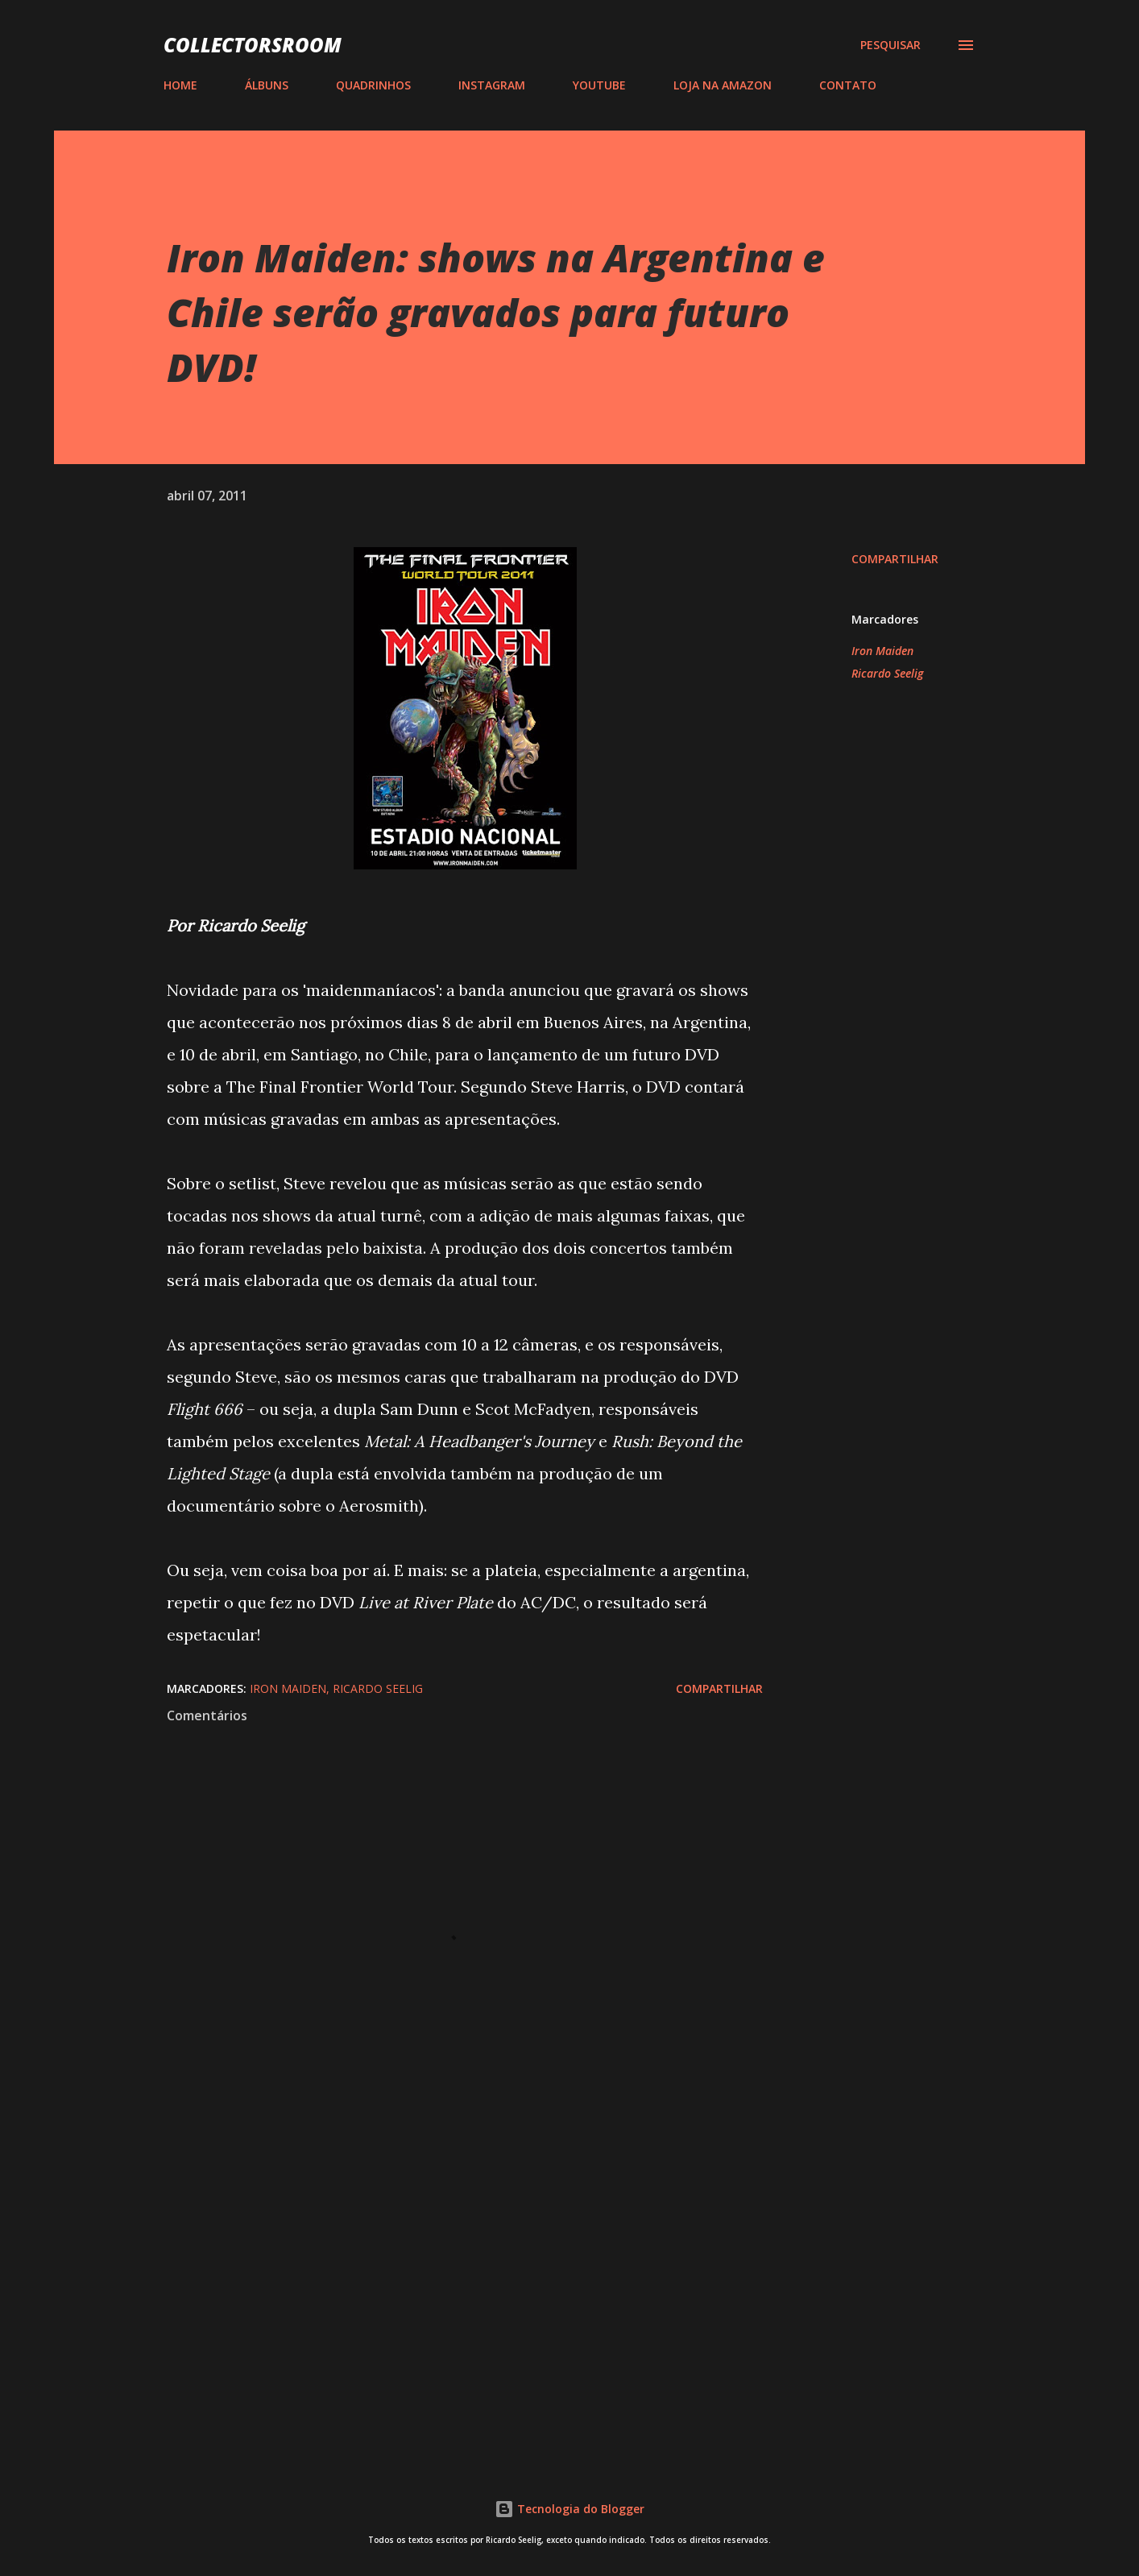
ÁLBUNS (266, 85)
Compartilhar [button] (894, 558)
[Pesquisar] (890, 45)
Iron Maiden (882, 650)
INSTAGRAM (491, 85)
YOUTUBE (599, 85)
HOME (180, 85)
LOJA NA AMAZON (722, 85)
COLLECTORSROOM (253, 44)
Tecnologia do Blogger (569, 2508)
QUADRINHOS (373, 85)
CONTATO (847, 85)
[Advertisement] (439, 2255)
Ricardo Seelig (887, 673)
